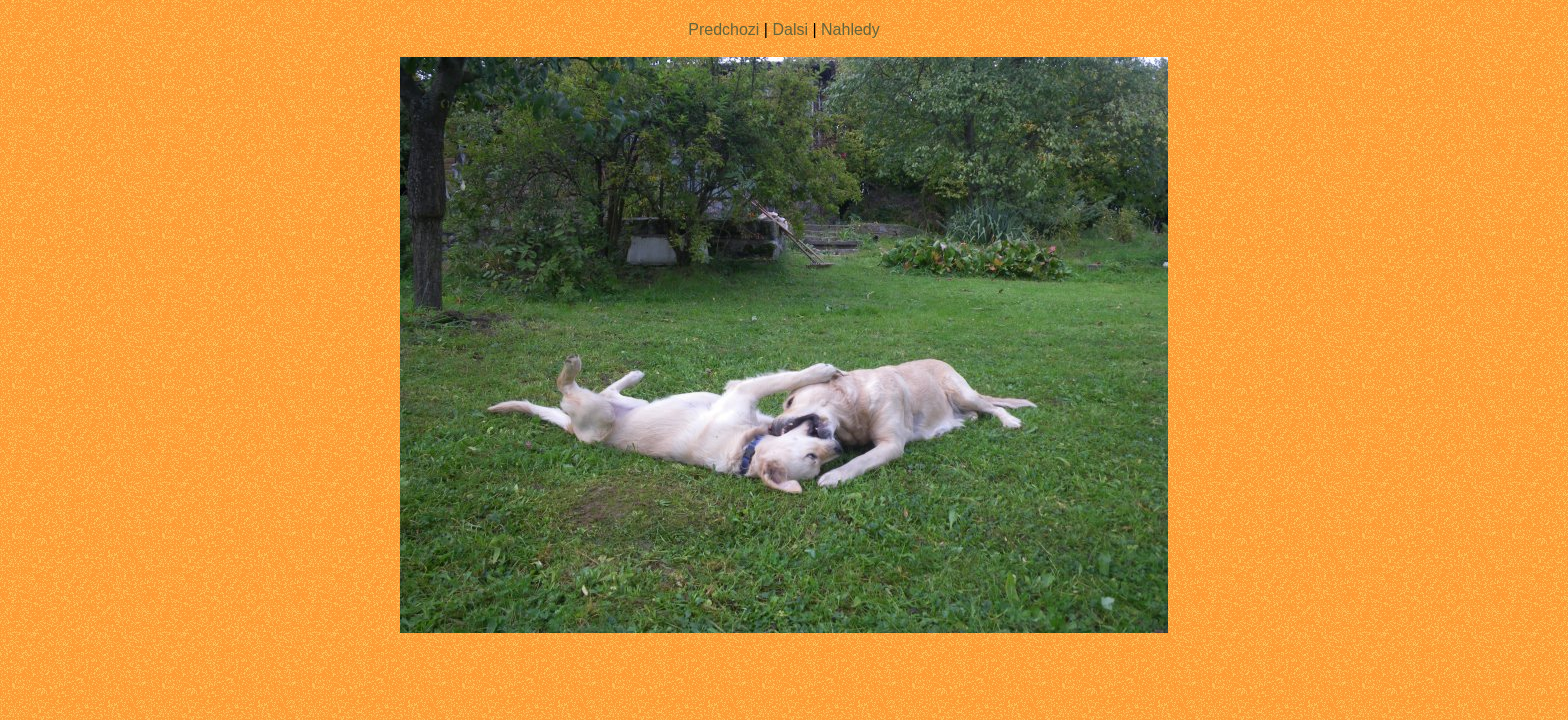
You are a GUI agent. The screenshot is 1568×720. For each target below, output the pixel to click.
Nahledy (850, 29)
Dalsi (790, 29)
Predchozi (723, 29)
